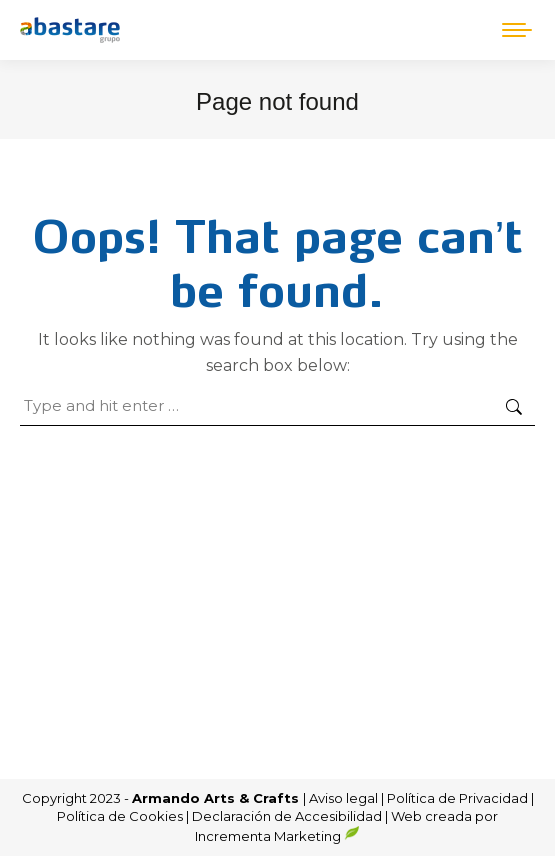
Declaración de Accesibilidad (287, 816)
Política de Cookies (120, 816)
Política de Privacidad (459, 798)
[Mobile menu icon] (517, 30)
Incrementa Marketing (277, 836)
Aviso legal (345, 798)
